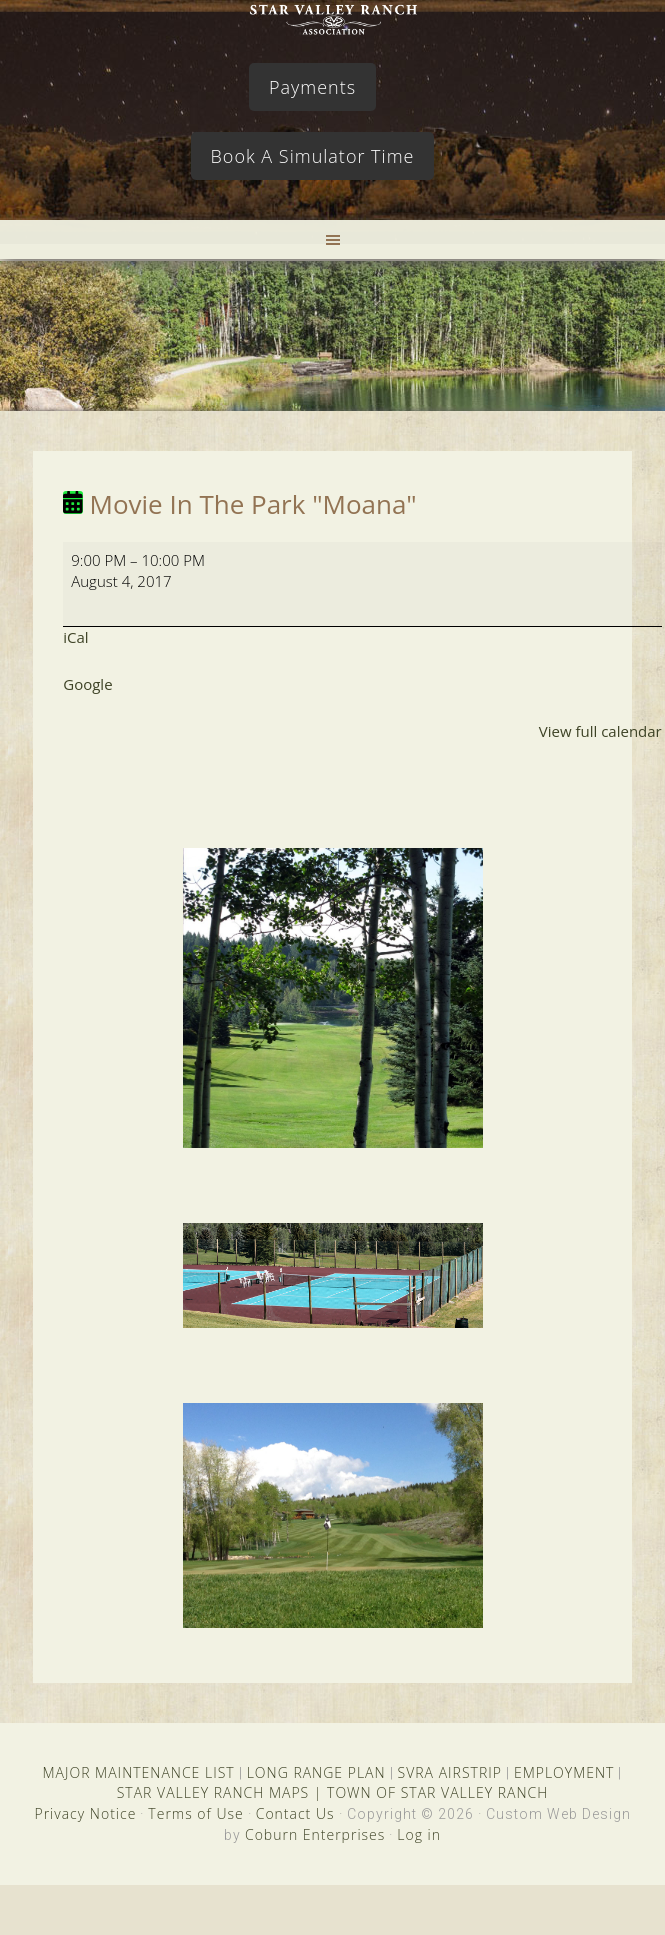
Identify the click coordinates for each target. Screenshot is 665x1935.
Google (87, 684)
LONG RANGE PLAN (316, 1772)
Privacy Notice (85, 1813)
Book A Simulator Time (313, 156)
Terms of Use (195, 1813)
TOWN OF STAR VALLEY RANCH (437, 1792)
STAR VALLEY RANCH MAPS (213, 1792)
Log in (419, 1834)
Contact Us (295, 1813)
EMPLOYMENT (564, 1772)
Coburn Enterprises (315, 1834)
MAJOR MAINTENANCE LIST (139, 1772)
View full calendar (600, 731)
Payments (312, 87)
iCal (75, 637)
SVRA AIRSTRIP (450, 1772)
